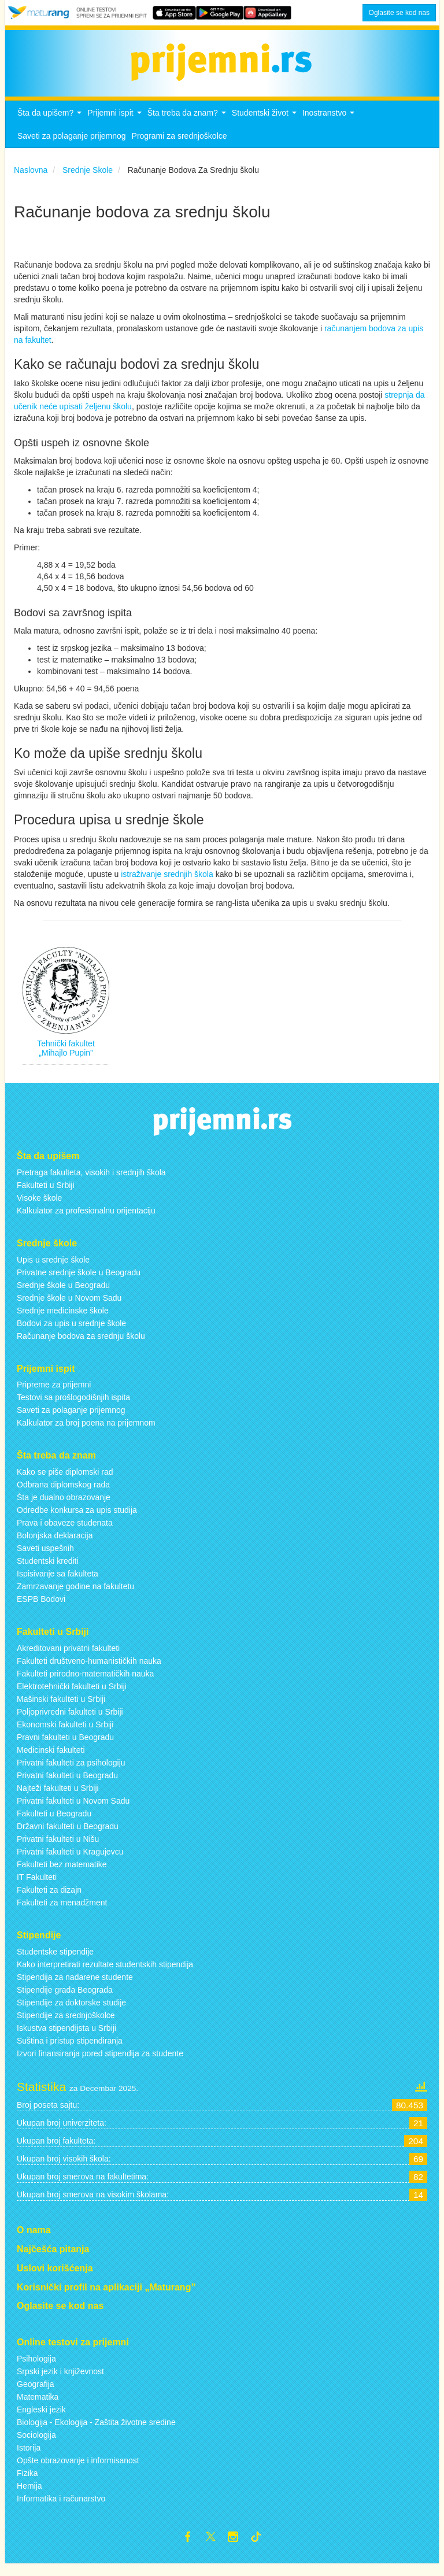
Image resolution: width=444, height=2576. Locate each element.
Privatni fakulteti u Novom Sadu (73, 1810)
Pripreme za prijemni (54, 1394)
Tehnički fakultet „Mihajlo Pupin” (66, 1058)
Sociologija (36, 2444)
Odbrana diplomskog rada (63, 1494)
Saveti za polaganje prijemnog (71, 145)
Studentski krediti (48, 1570)
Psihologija (36, 2368)
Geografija (35, 2393)
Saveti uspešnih (45, 1558)
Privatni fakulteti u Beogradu (67, 1785)
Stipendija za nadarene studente (75, 1986)
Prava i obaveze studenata (65, 1532)
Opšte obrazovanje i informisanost (78, 2470)
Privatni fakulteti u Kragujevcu (70, 1861)
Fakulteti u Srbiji (46, 1194)
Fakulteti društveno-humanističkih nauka (89, 1670)
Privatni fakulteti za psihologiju (71, 1772)
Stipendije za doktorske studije (71, 2012)
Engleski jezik (41, 2419)
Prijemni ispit (115, 126)
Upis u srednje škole (53, 1268)
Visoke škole (39, 1207)
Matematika (37, 2406)
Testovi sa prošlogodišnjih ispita (73, 1407)
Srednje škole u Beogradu (63, 1294)
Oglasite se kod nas (399, 13)
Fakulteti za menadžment (62, 1912)
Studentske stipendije (55, 1961)
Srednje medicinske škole (63, 1319)
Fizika (27, 2482)
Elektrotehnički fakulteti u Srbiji (72, 1696)
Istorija (28, 2457)
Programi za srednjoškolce (179, 145)
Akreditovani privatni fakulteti (68, 1658)
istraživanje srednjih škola (167, 883)
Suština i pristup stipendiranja (70, 2050)
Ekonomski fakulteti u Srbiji (65, 1734)
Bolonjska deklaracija (55, 1545)
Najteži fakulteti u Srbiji (58, 1797)
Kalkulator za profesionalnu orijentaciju (86, 1220)
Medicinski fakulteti (51, 1759)
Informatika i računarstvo (61, 2508)
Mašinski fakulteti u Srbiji (61, 1708)
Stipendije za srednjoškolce (66, 2025)
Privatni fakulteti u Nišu (58, 1848)
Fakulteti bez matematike (62, 1874)
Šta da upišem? (50, 126)
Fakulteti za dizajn (49, 1899)
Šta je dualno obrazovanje (63, 1507)
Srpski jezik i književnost (60, 2381)
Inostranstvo (329, 126)
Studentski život (265, 126)
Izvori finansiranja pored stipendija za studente (100, 2063)
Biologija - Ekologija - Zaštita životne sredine (96, 2432)
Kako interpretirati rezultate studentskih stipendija (105, 1974)
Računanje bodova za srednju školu (81, 1345)
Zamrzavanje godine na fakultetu (75, 1596)
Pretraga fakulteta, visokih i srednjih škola (91, 1182)
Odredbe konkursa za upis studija (77, 1519)
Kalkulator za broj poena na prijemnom (86, 1432)
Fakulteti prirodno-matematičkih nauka (85, 1683)
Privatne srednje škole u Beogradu (78, 1281)
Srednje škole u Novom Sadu (69, 1307)
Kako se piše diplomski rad (65, 1481)
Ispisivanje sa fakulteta (57, 1583)
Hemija (29, 2495)
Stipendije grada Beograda (65, 1999)
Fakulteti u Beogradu (54, 1823)
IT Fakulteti (37, 1886)
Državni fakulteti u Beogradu (68, 1836)
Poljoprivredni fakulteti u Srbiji (70, 1721)
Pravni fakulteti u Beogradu (65, 1747)
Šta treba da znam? (188, 126)
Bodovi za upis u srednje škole (71, 1332)
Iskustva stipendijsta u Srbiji (66, 2037)
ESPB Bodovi (41, 1608)
